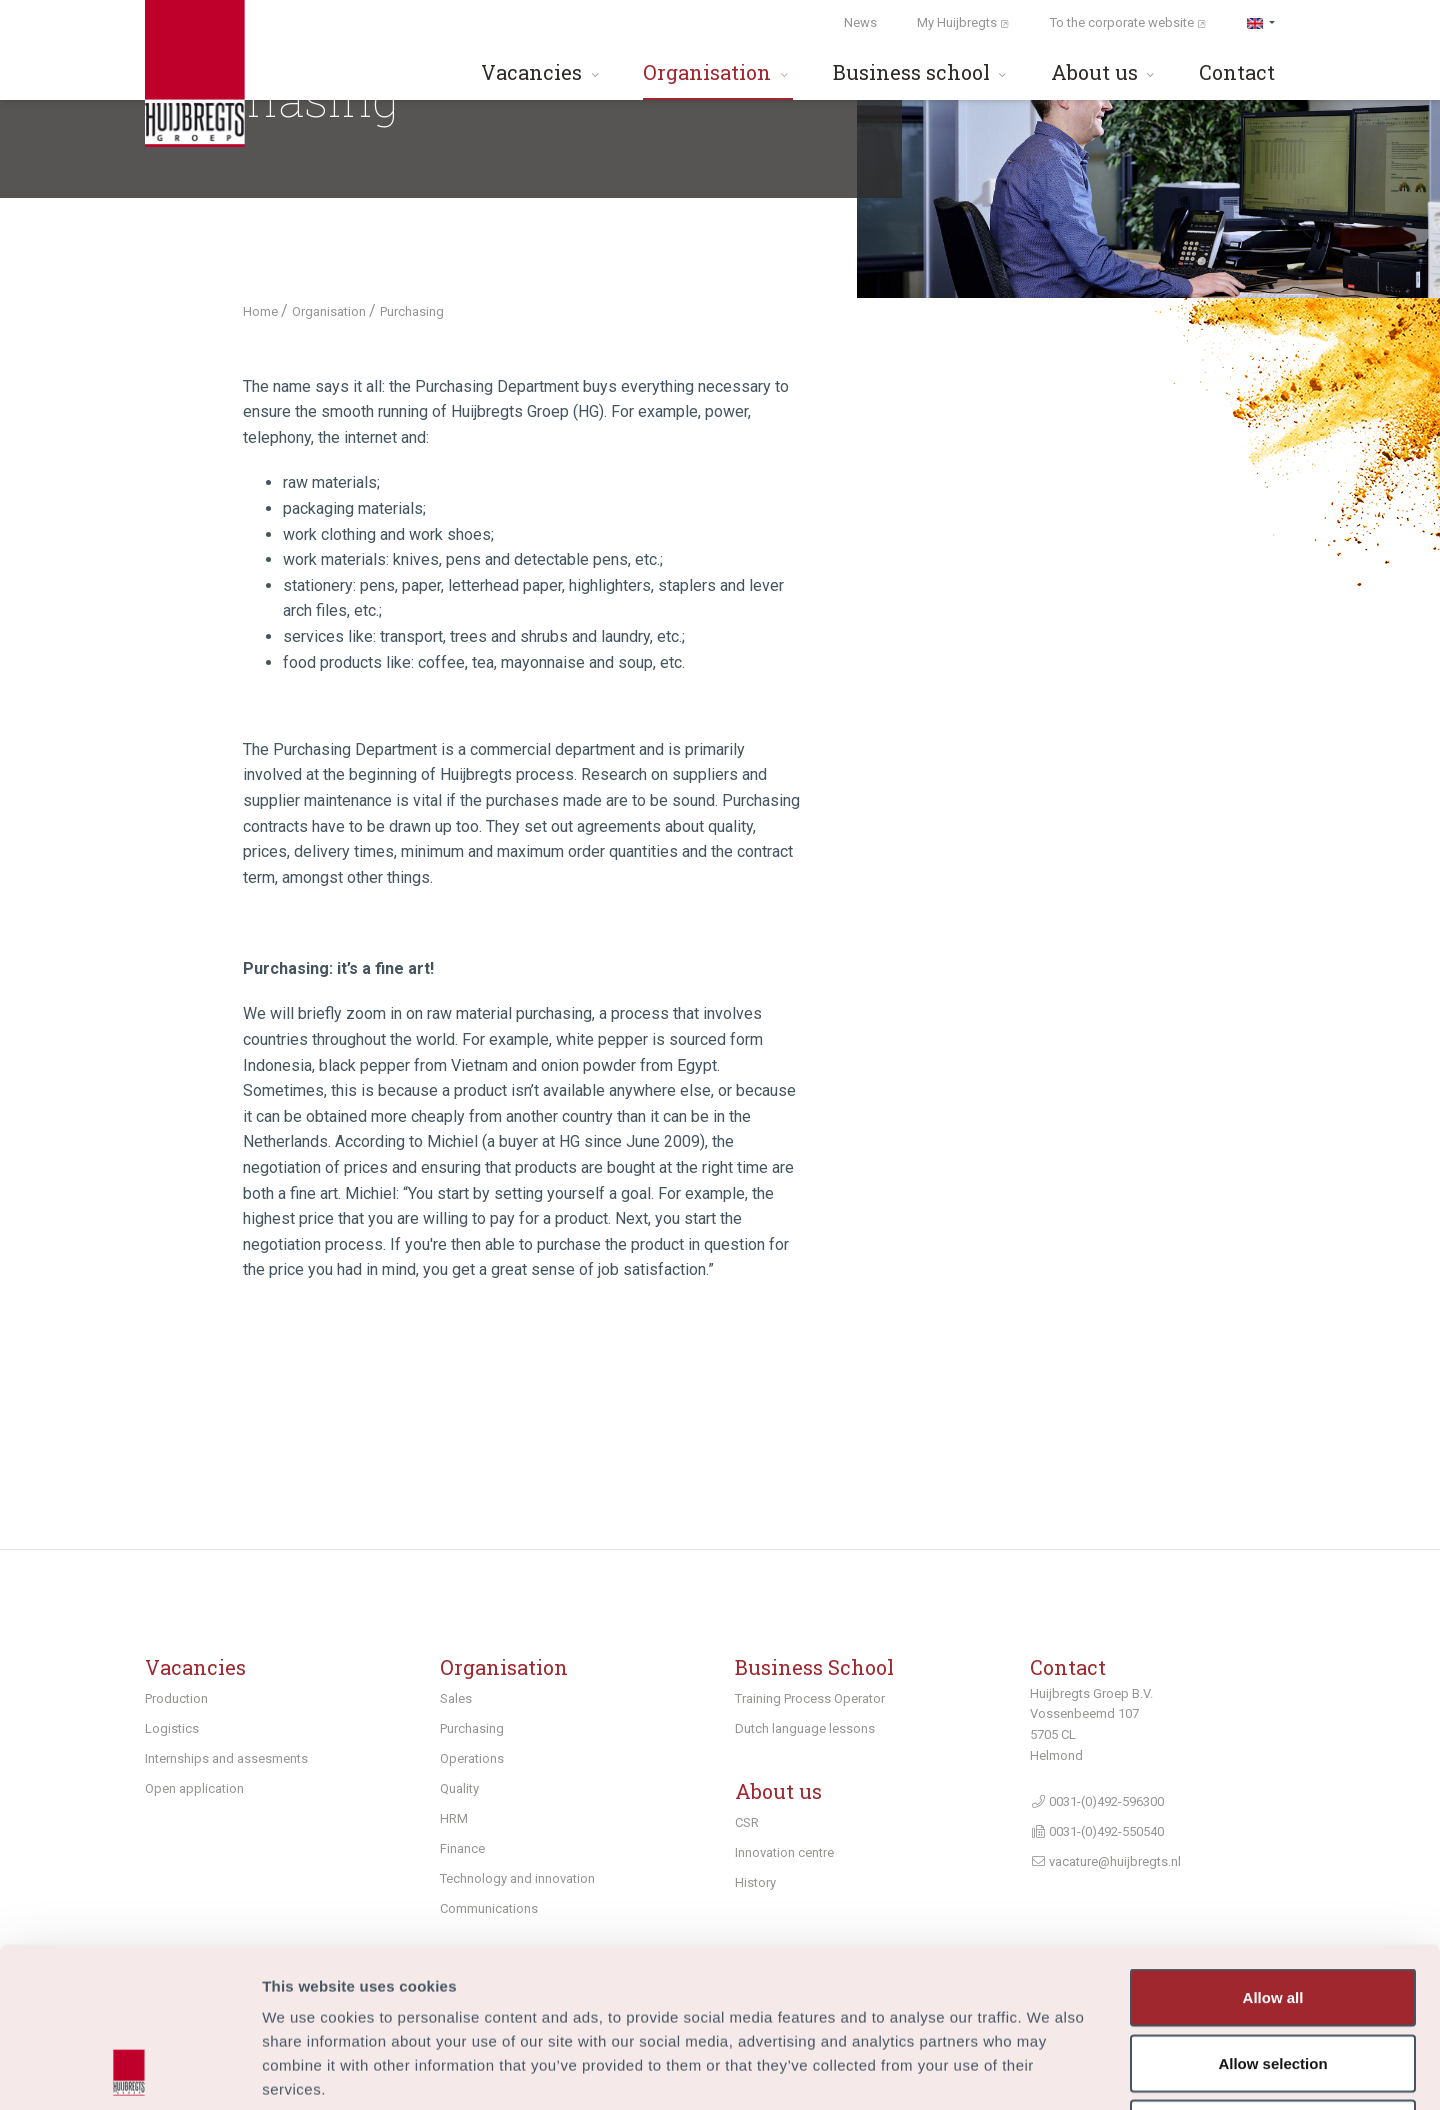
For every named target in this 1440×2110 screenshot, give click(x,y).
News (860, 22)
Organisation (717, 72)
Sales (456, 1698)
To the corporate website (1128, 22)
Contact (1237, 72)
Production (176, 1698)
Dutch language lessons (805, 1728)
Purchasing (472, 1728)
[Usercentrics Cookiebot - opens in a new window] (129, 2071)
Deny (1273, 1978)
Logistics (172, 1728)
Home (262, 311)
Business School (814, 1667)
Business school (922, 72)
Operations (472, 1758)
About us (1105, 72)
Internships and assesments (226, 1758)
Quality (459, 1788)
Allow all (1273, 1847)
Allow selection (1272, 1913)
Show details (1049, 2070)
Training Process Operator (810, 1698)
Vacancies (542, 72)
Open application (194, 1788)
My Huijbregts (963, 22)
